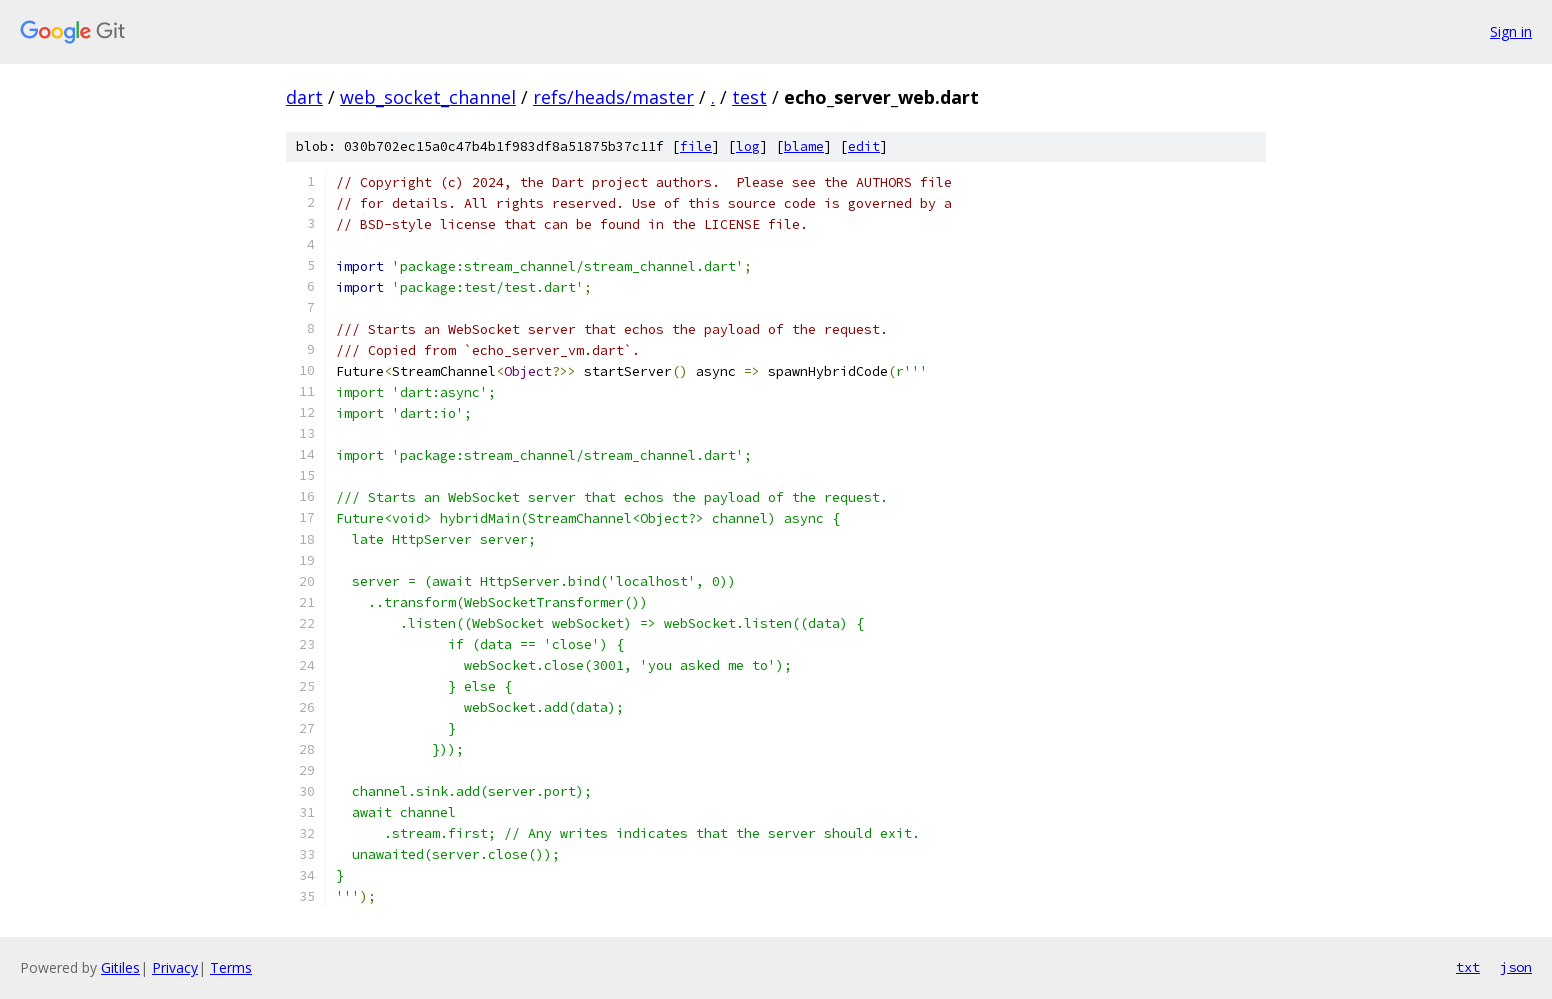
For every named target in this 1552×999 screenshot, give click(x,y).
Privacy (175, 967)
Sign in (1511, 31)
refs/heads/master (613, 97)
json (1516, 967)
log (748, 146)
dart (304, 97)
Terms (231, 967)
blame (804, 146)
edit (864, 146)
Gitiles (120, 967)
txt (1468, 967)
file (696, 146)
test (749, 97)
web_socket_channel (428, 97)
